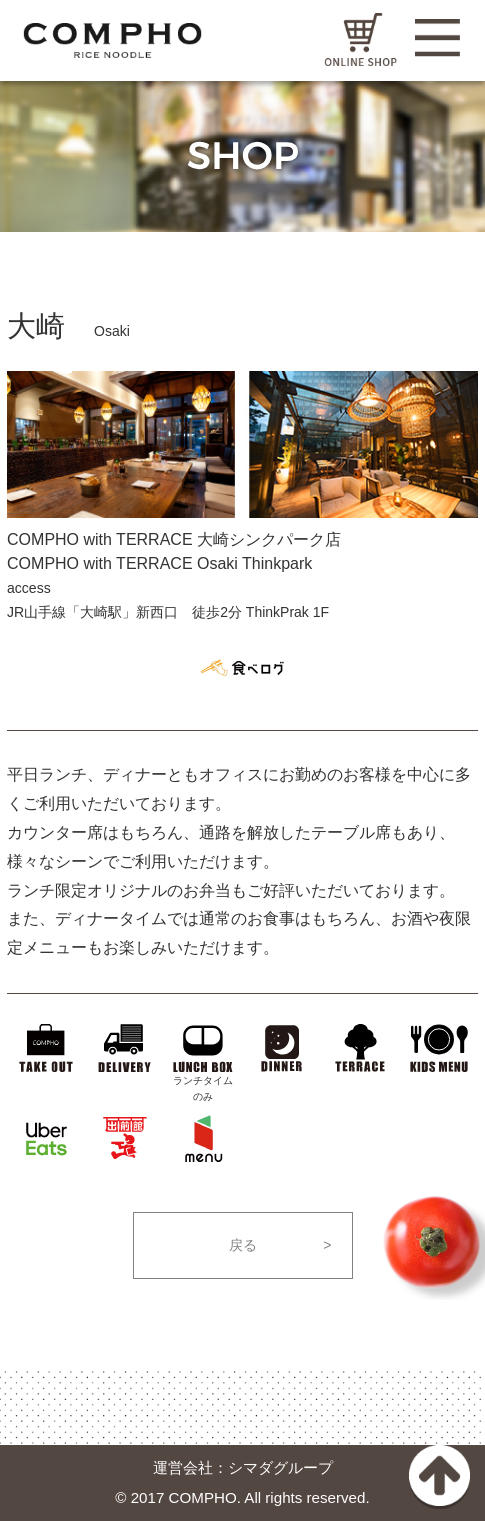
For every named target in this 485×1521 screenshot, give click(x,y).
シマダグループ (280, 1466)
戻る (243, 1245)
